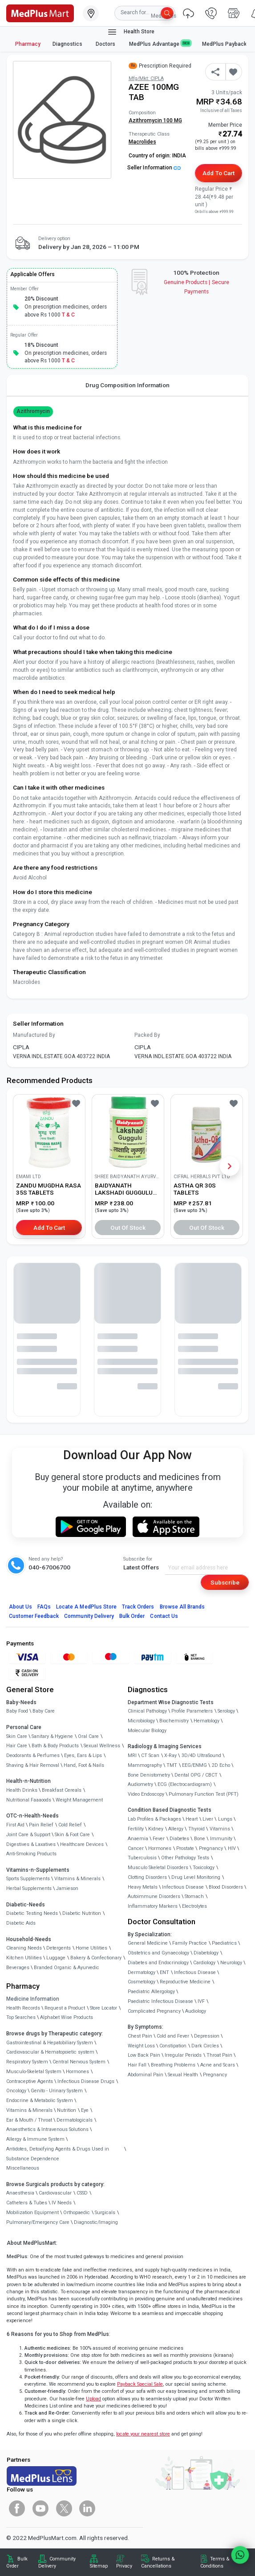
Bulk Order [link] (17, 2562)
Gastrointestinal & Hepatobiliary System (49, 2043)
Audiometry (140, 1784)
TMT (171, 1765)
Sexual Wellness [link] (102, 1746)
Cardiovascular (55, 2193)
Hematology (206, 1721)
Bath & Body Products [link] (55, 1746)
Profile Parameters (192, 1711)
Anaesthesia (20, 2193)
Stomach (194, 1896)
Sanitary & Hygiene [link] (52, 1736)
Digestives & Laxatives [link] (31, 1844)
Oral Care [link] (88, 1736)
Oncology (16, 2091)
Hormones (77, 2071)
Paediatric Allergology (151, 1991)
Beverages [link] (17, 1967)
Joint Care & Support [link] (28, 1835)
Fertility (136, 1829)
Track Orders (138, 1607)
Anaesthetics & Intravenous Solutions (47, 2129)
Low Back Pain (144, 2055)
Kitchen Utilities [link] (24, 1958)
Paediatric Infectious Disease (160, 2001)
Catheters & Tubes (26, 2203)
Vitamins (220, 1829)
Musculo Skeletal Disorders (158, 1867)
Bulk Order (132, 1616)
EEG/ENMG (194, 1765)
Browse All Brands (182, 1607)
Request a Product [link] (65, 2008)
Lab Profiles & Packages (154, 1819)
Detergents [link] (58, 1948)
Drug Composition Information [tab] (127, 385)
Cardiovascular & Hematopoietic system (50, 2052)
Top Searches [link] (21, 2017)
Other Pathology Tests (185, 1858)
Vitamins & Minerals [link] (77, 1879)
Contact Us (164, 1616)
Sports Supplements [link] (28, 1879)
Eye (85, 2110)
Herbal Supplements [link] (29, 1888)
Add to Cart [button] (218, 173)
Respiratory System (27, 2062)
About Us (20, 1607)
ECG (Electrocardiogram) (185, 1784)
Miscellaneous (22, 2168)
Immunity (221, 1839)
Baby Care (43, 1711)
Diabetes (179, 1839)
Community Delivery (89, 1616)
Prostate (185, 1848)
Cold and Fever (173, 2036)
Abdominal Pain (145, 2075)
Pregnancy (211, 1848)
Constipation (172, 2046)
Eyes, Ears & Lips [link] (83, 1755)
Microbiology (141, 1721)
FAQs (44, 1607)
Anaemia (138, 1839)
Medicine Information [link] (32, 1999)
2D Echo (221, 1765)
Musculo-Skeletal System (33, 2071)
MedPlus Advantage (159, 43)
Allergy (175, 1829)
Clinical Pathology (147, 1711)
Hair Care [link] (16, 1746)
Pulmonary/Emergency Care (37, 2222)
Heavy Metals (143, 1887)
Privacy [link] (124, 2566)
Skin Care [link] (16, 1736)
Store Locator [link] (103, 2008)
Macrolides (142, 142)
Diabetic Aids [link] (21, 1923)
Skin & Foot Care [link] (72, 1835)
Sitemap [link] (99, 2566)
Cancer (136, 1848)
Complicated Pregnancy (154, 2011)
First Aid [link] (15, 1825)
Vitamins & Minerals (29, 2110)
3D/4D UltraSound (201, 1755)
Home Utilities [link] (91, 1948)
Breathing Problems (173, 2065)
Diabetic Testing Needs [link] (32, 1913)
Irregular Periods (183, 2055)
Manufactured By (34, 1035)
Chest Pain (140, 2036)
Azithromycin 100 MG (155, 120)
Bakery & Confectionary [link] (95, 1958)
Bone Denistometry (149, 1775)
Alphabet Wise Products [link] (66, 2017)
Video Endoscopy (146, 1794)
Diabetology (206, 1953)
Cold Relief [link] (70, 1825)
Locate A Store (86, 1607)
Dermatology (141, 1972)
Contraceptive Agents (29, 2081)
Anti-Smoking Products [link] (31, 1854)
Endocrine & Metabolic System (39, 2100)
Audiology (195, 2011)
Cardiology (204, 1963)
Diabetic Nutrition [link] (81, 1913)
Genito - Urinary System (57, 2091)
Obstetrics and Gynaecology (158, 1953)
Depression (206, 2036)
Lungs (225, 1819)
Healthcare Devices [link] (82, 1844)
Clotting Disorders (147, 1877)
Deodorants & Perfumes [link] (33, 1755)
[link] (40, 12)
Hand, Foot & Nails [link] (84, 1765)
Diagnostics (68, 44)
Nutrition (66, 2110)
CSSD (82, 2193)
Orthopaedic (76, 2212)
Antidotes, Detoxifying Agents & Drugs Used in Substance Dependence (57, 2154)
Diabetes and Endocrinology (158, 1963)
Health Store (130, 32)
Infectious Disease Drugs (85, 2081)
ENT (164, 1972)
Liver (207, 1819)
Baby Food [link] (17, 1711)
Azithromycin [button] (33, 411)
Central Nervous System (79, 2062)
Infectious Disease (183, 1887)
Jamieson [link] (67, 1888)
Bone (199, 1839)
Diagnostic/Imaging (96, 2222)
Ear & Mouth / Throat (29, 2120)
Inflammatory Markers (153, 1906)
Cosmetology (141, 1982)
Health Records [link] (23, 2008)
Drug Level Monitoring (195, 1877)
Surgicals (105, 2212)
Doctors (106, 44)
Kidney (155, 1829)
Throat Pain (219, 2055)
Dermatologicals (75, 2120)
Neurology (231, 1963)
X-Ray (170, 1755)
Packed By (147, 1035)
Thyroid (196, 1829)
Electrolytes (194, 1906)
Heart (192, 1819)
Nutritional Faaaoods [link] (28, 1800)
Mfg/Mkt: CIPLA (146, 78)
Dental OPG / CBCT (196, 1775)
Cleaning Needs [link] (24, 1948)
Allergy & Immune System (35, 2139)
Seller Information (154, 168)
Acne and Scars (217, 2065)
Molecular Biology (147, 1730)
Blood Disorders (226, 1887)
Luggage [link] (55, 1958)
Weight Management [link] (79, 1800)
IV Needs (62, 2203)
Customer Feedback (34, 1616)
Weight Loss (141, 2046)
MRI (132, 1755)
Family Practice (189, 1943)
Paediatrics (224, 1943)
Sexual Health (183, 2075)
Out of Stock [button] (128, 1227)
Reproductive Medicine (185, 1982)
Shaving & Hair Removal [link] (32, 1765)
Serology (226, 1711)
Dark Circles (205, 2046)
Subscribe (224, 1582)
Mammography (145, 1765)
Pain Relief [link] (41, 1825)
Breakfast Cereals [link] (61, 1790)
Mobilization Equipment (32, 2212)
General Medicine (148, 1943)
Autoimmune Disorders (154, 1896)
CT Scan (150, 1755)
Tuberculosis (142, 1858)
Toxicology (204, 1867)
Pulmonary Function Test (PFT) (204, 1794)
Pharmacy (27, 44)
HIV (232, 1848)
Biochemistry (174, 1721)
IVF (201, 2001)
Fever (159, 1839)
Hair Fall (137, 2065)
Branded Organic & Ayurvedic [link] (66, 1967)
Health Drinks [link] (21, 1790)
